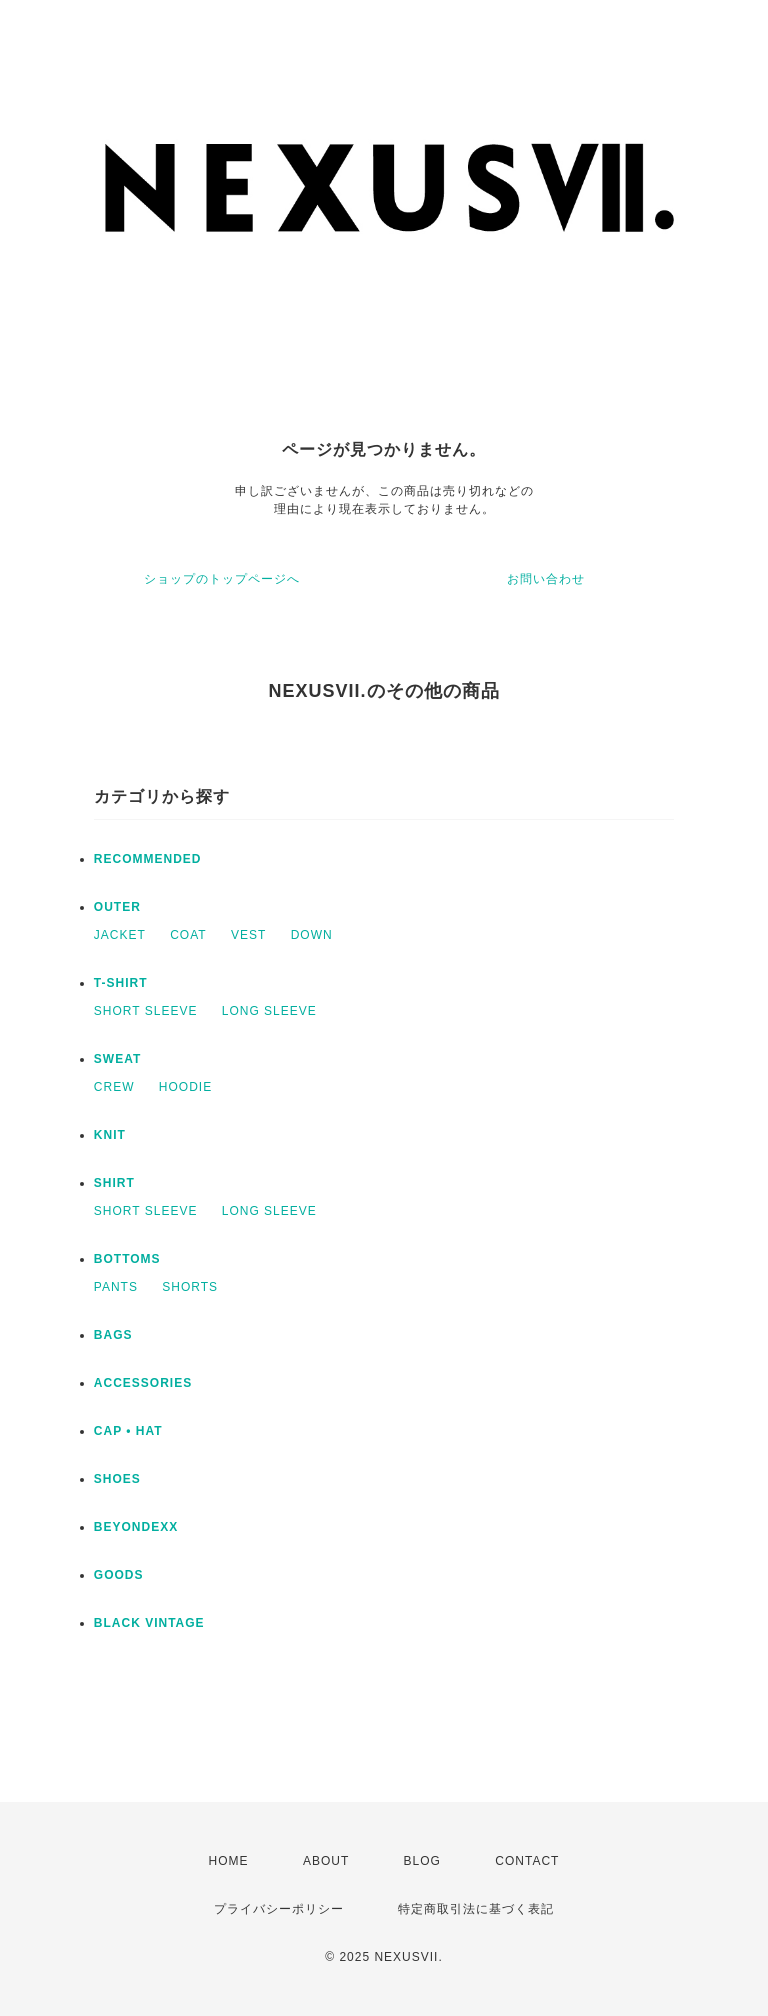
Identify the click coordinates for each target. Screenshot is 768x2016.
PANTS (116, 1287)
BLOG (422, 1861)
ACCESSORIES (143, 1383)
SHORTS (190, 1287)
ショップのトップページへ (222, 579)
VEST (248, 935)
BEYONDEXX (136, 1527)
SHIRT (114, 1183)
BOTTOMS (127, 1259)
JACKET (120, 935)
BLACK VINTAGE (149, 1623)
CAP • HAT (128, 1431)
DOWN (312, 935)
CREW (114, 1087)
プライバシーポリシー (279, 1909)
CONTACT (527, 1861)
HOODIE (185, 1087)
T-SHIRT (121, 983)
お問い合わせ (546, 579)
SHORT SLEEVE (146, 1011)
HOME (229, 1861)
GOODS (119, 1575)
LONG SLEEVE (269, 1011)
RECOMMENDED (148, 859)
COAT (188, 935)
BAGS (113, 1335)
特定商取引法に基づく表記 (476, 1909)
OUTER (117, 907)
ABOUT (326, 1861)
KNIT (110, 1135)
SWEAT (117, 1059)
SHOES (117, 1479)
